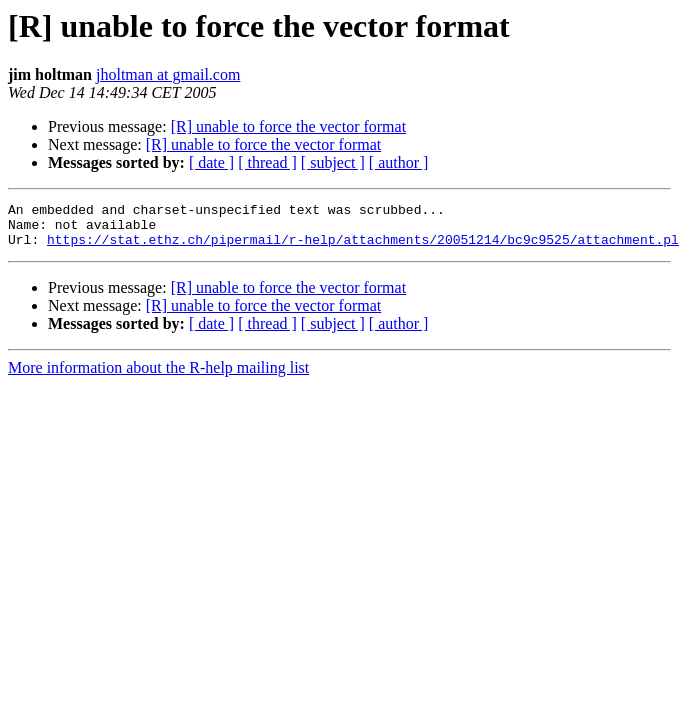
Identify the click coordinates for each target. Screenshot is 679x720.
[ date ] (211, 162)
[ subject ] (333, 162)
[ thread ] (267, 162)
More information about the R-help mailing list (158, 376)
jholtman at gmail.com (168, 74)
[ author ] (399, 162)
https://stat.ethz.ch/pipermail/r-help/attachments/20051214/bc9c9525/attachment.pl (363, 248)
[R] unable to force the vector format (288, 126)
